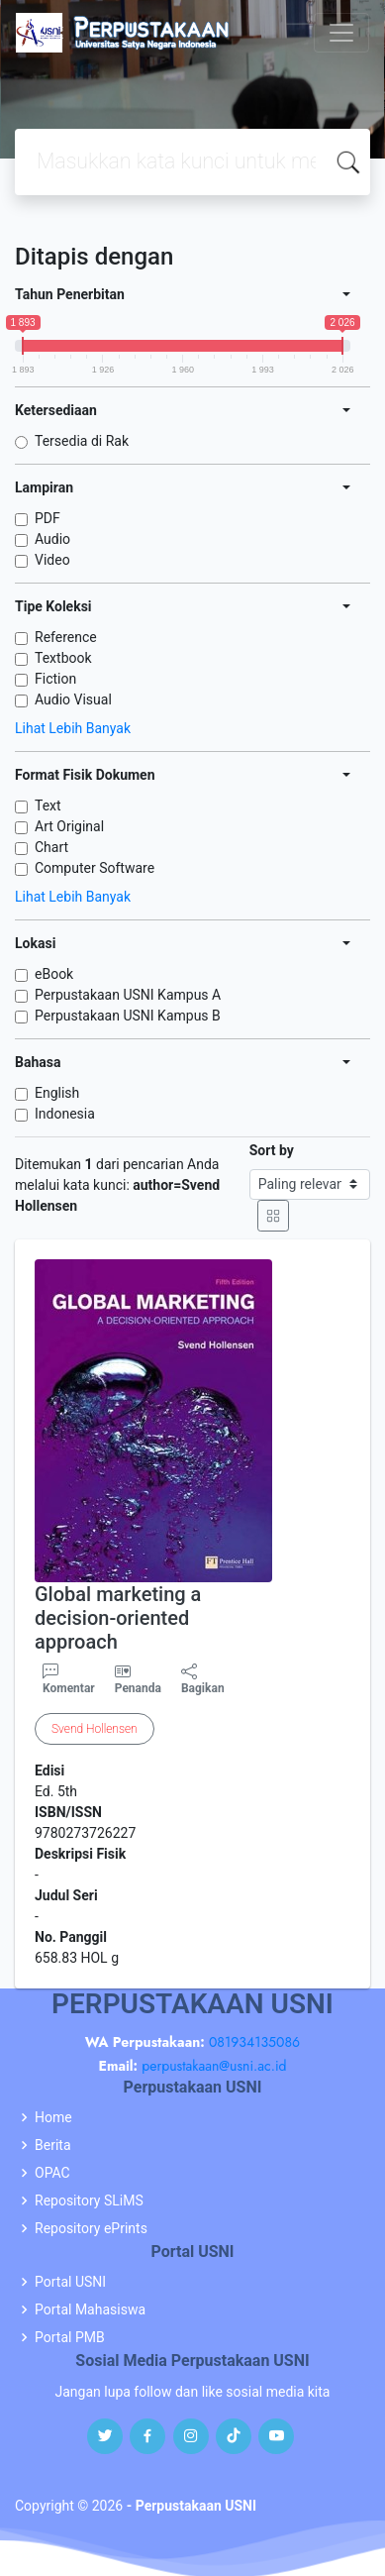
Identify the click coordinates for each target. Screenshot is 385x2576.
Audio (52, 539)
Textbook (63, 658)
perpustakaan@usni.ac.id (214, 2066)
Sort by (271, 1150)
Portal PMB (70, 2337)
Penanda (138, 1688)
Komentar (69, 1679)
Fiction (55, 679)
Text (48, 805)
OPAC (52, 2173)
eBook (54, 974)
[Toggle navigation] (341, 33)
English (57, 1093)
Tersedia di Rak (82, 441)
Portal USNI (70, 2282)
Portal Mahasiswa (90, 2309)
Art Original (69, 826)
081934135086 (254, 2042)
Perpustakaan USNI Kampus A (128, 995)
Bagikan (203, 1679)
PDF (47, 518)
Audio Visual (73, 699)
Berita (53, 2145)
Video (52, 560)
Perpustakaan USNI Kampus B (128, 1015)
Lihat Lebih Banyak (73, 728)
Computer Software (94, 868)
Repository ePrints (91, 2228)
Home (53, 2117)
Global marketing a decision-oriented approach (118, 1618)
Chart (51, 847)
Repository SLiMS (89, 2200)
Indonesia (65, 1114)
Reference (66, 637)
